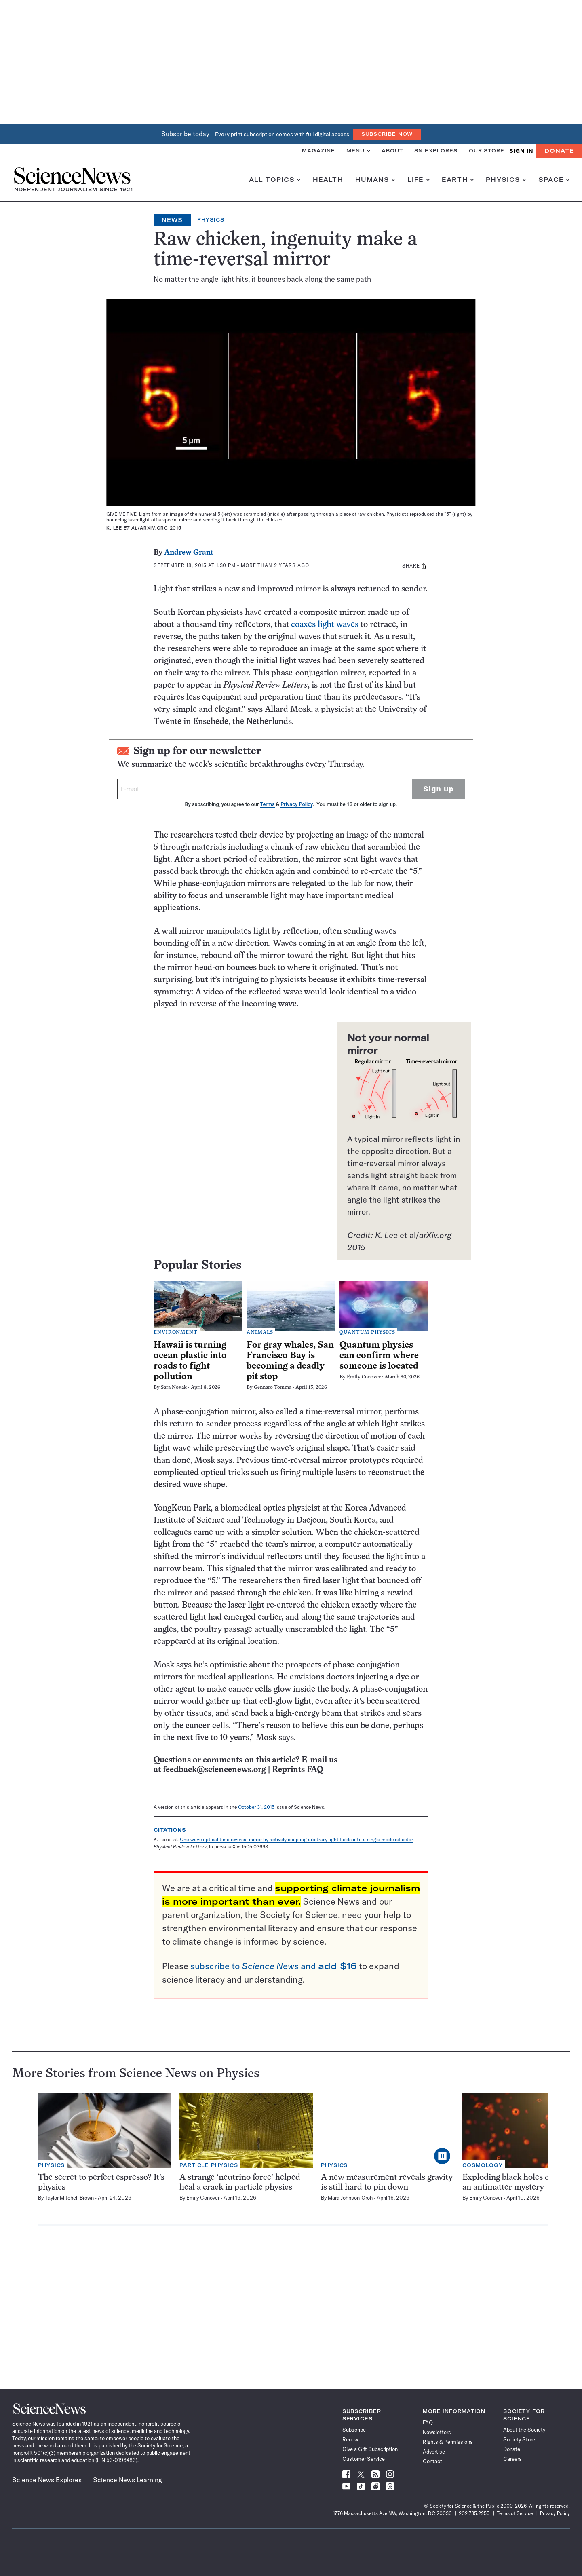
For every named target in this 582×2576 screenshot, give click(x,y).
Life (418, 180)
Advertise (434, 2451)
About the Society (524, 2429)
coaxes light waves (324, 625)
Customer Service (363, 2459)
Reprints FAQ (297, 1770)
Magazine (318, 151)
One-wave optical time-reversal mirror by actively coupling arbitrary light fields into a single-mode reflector (296, 1839)
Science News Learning (127, 2480)
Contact (432, 2461)
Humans (375, 180)
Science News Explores (47, 2480)
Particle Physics (208, 2165)
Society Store (519, 2439)
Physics (506, 180)
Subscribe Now (387, 134)
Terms (267, 804)
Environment (176, 1332)
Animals (260, 1332)
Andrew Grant (188, 552)
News (172, 220)
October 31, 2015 (256, 1807)
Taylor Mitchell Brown (69, 2197)
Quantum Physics (367, 1332)
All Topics (275, 180)
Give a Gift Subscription (370, 2449)
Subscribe (354, 2429)
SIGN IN (521, 151)
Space (554, 180)
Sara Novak (174, 1387)
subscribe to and (273, 1966)
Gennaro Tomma (272, 1387)
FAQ (428, 2422)
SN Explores (436, 151)
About (392, 151)
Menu (358, 151)
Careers (512, 2459)
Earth (458, 180)
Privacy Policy (296, 804)
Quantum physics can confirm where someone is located (379, 1356)
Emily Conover (364, 1377)
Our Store (486, 151)
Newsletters (437, 2432)
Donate (559, 150)
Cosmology (482, 2165)
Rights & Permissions (448, 2442)
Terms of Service (515, 2513)
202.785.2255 (474, 2513)
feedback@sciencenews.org (214, 1770)
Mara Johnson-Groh (350, 2197)
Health (328, 180)
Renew (350, 2439)
